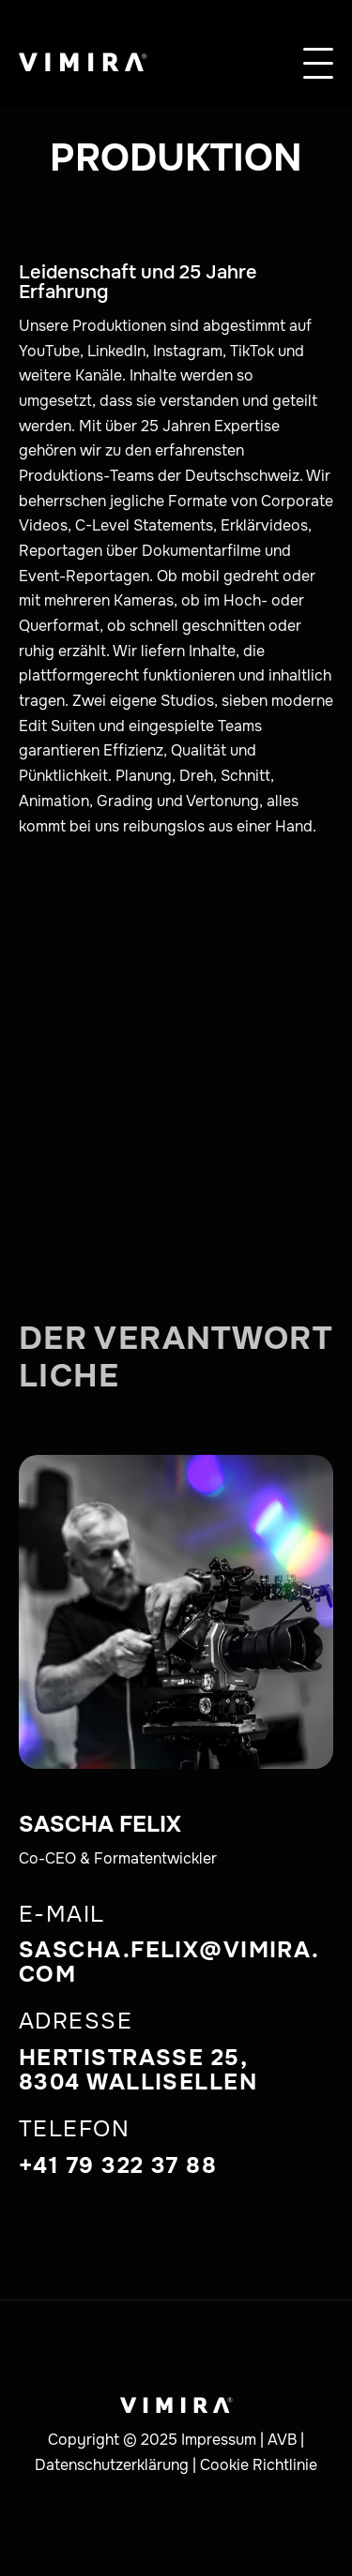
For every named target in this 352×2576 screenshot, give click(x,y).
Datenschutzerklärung (112, 2465)
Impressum (218, 2439)
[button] (318, 52)
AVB (282, 2439)
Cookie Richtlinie (258, 2465)
